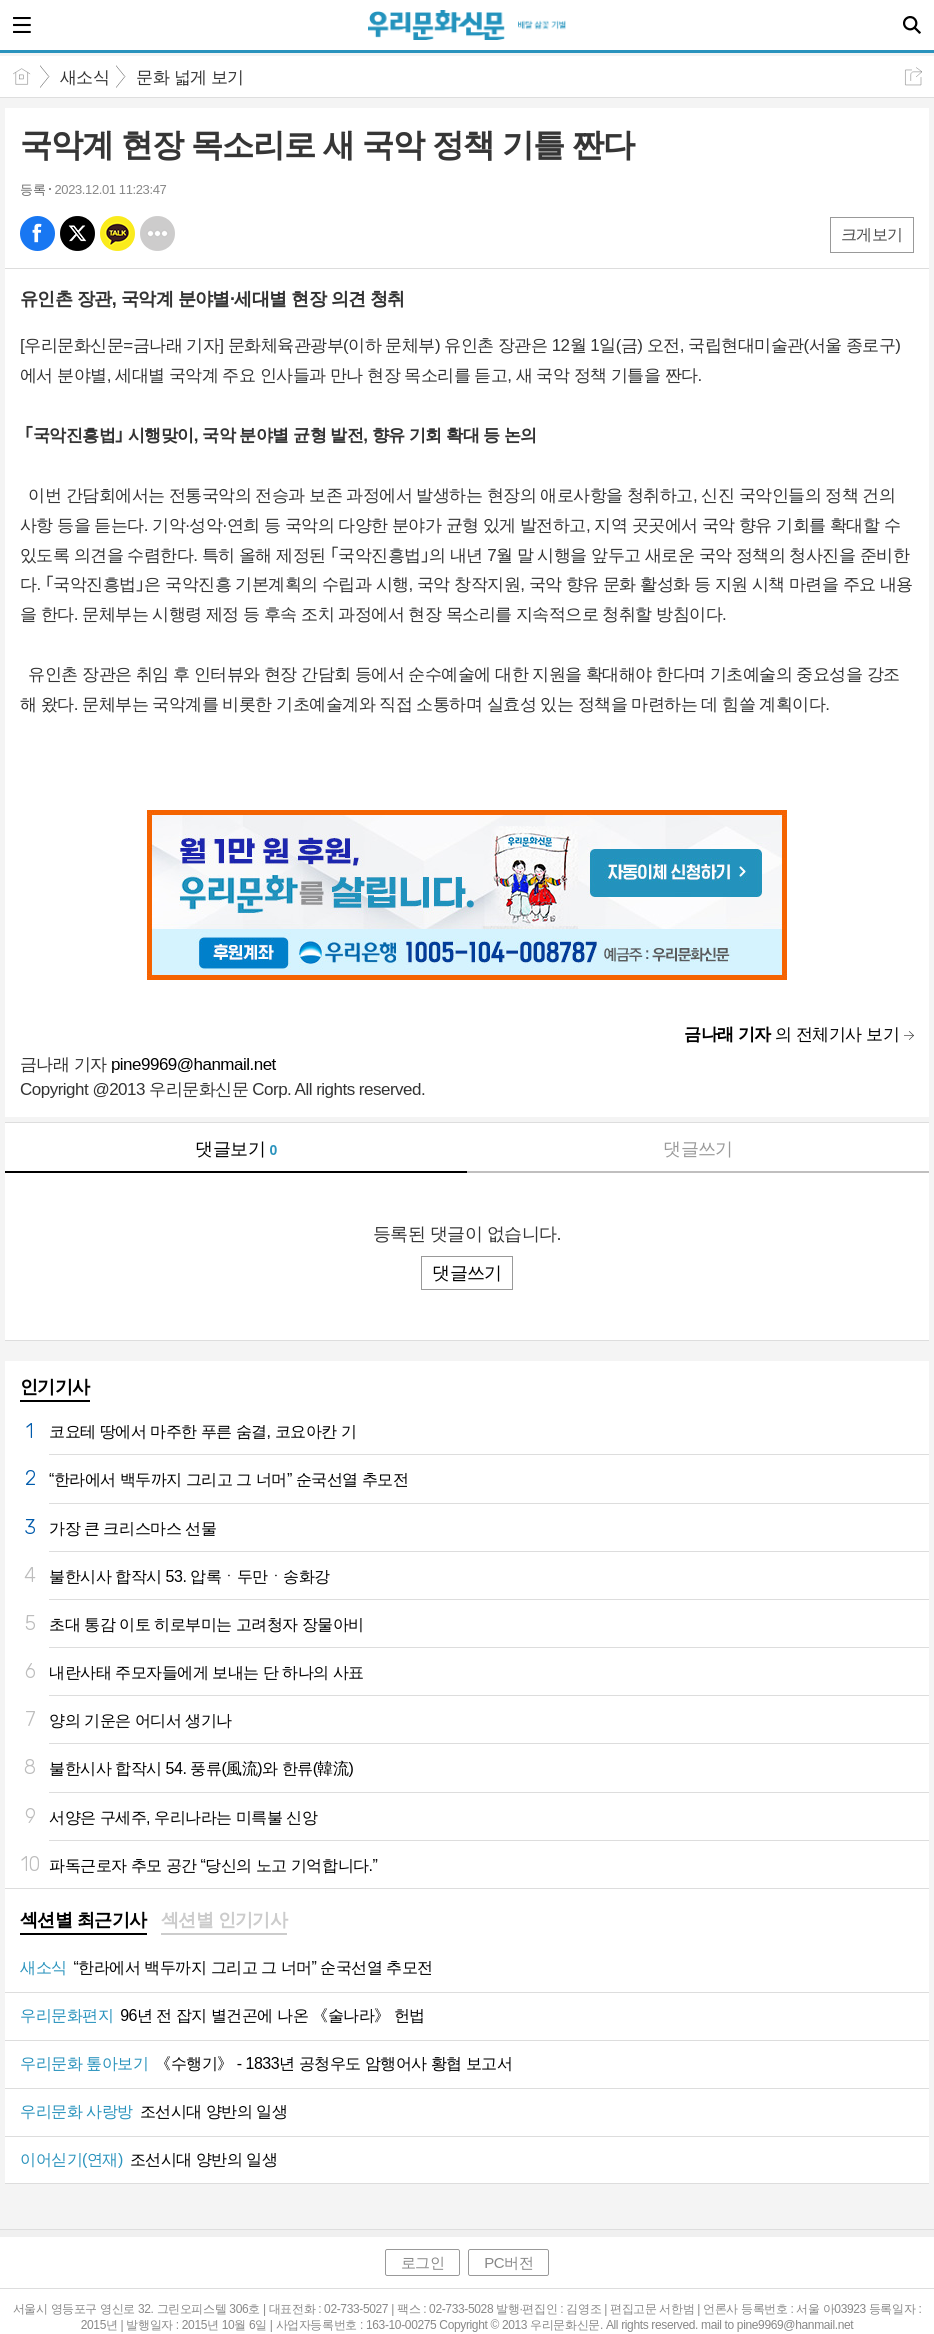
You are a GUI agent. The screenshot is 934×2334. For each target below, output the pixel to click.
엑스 (77, 233)
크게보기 (872, 234)
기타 (157, 233)
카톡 (117, 233)
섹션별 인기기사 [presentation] (224, 1920)
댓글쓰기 (698, 1149)
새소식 (84, 77)
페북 (37, 233)
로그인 (423, 2262)
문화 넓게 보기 (189, 77)
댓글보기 (236, 1149)
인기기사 (55, 1387)
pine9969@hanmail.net (193, 1064)
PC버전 (508, 2262)
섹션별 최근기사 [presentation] (83, 1920)
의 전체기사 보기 (791, 1034)
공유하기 (913, 76)
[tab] (83, 1922)
